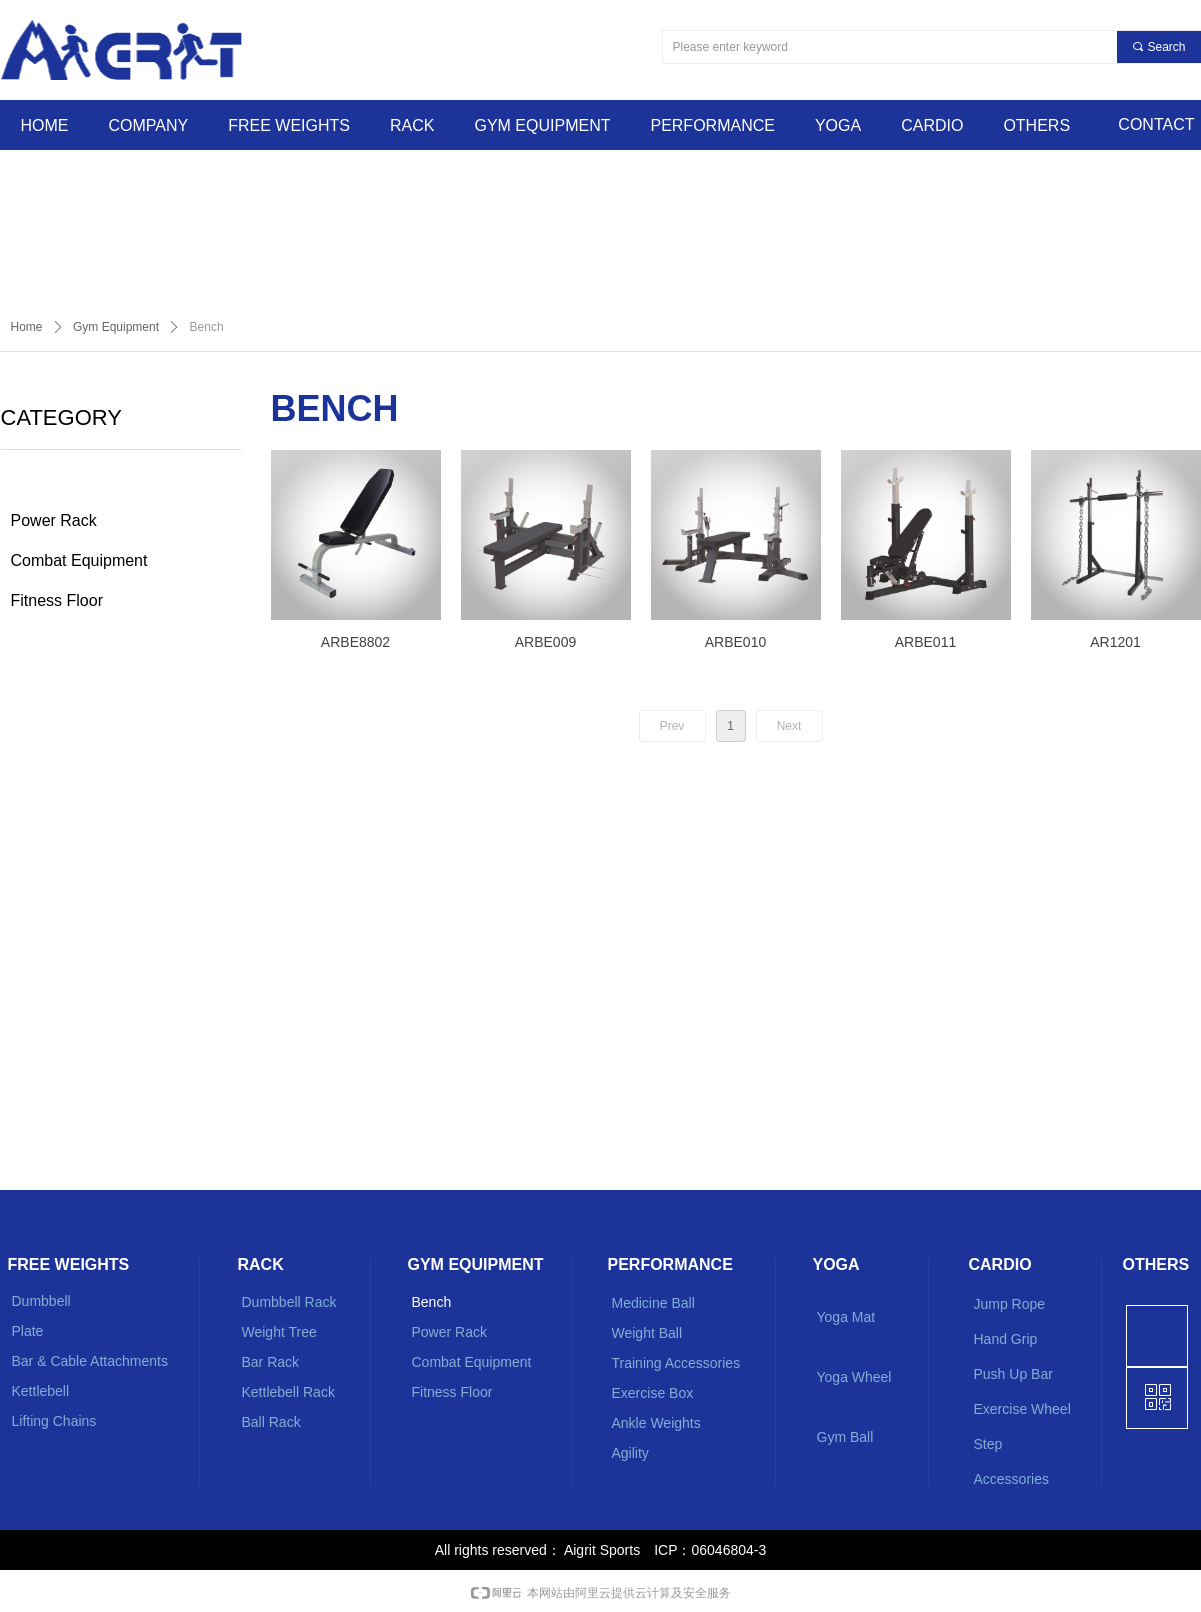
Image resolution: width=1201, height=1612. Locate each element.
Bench (207, 327)
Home (27, 327)
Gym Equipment (116, 327)
